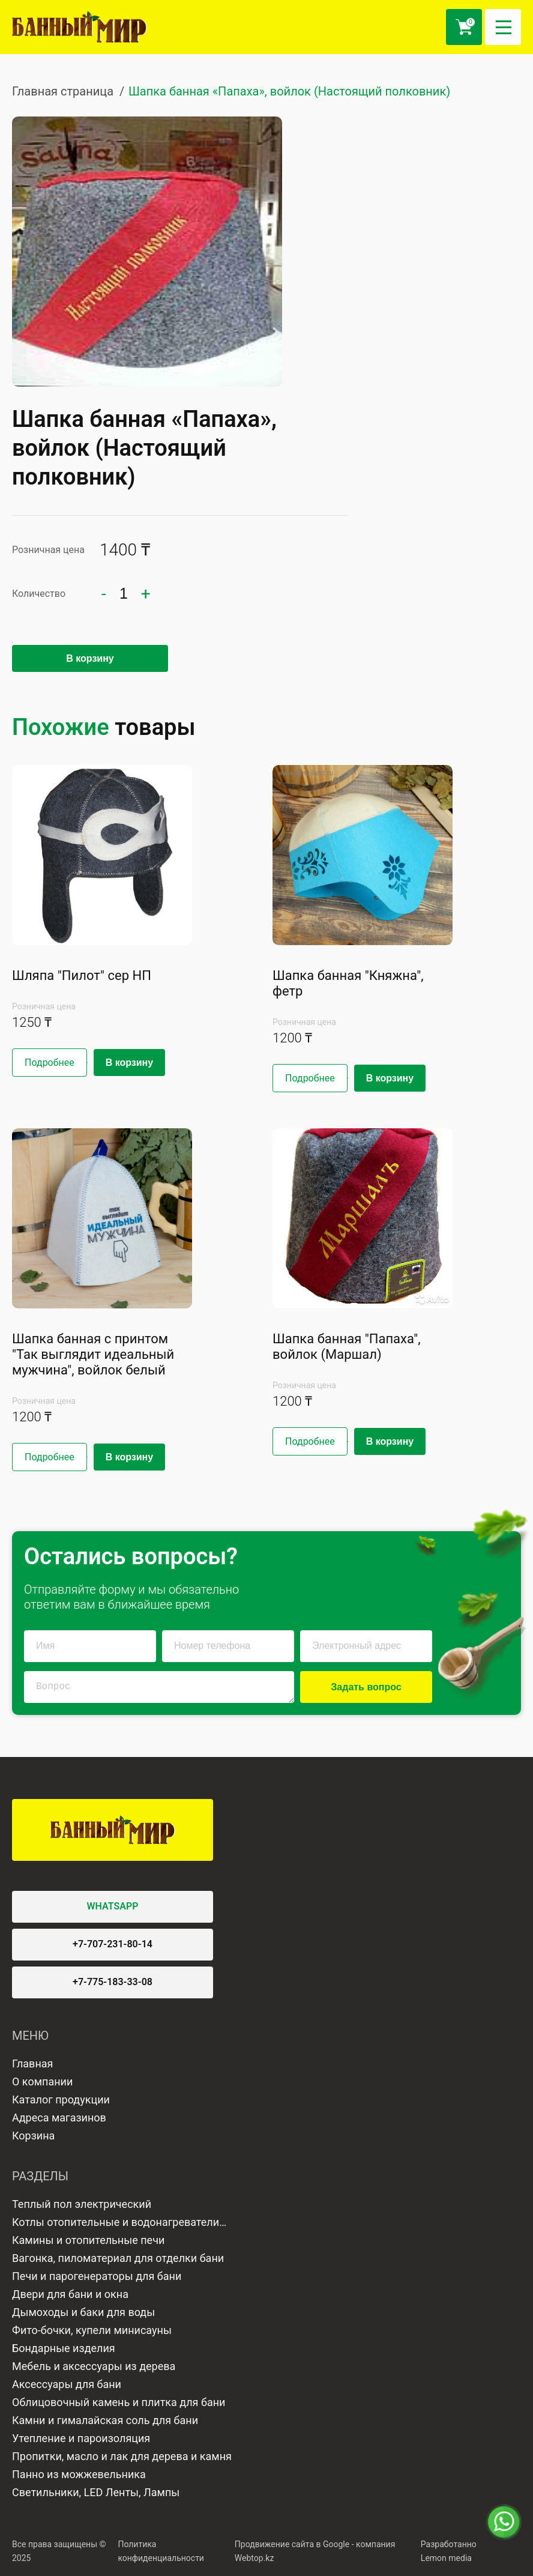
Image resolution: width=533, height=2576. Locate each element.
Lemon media (446, 2558)
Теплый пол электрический (81, 2204)
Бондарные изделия (63, 2348)
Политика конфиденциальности (161, 2551)
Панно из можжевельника (79, 2474)
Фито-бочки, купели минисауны (92, 2330)
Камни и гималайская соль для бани (105, 2420)
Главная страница (62, 91)
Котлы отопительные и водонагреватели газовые (115, 2223)
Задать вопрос (366, 1687)
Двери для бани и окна (70, 2294)
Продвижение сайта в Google (292, 2544)
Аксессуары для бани (66, 2384)
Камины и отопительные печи (88, 2240)
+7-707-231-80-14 (112, 1944)
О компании (42, 2081)
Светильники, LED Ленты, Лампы (95, 2492)
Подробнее (49, 1062)
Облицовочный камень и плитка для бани (118, 2402)
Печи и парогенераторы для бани (96, 2276)
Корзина (33, 2135)
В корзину (89, 658)
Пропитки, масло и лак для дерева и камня (122, 2456)
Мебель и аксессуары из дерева (93, 2366)
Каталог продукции (61, 2099)
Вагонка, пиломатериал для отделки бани (118, 2258)
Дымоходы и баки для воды (83, 2312)
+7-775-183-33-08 (112, 1982)
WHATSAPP (113, 1906)
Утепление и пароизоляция (81, 2438)
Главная (32, 2063)
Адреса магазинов (59, 2117)
